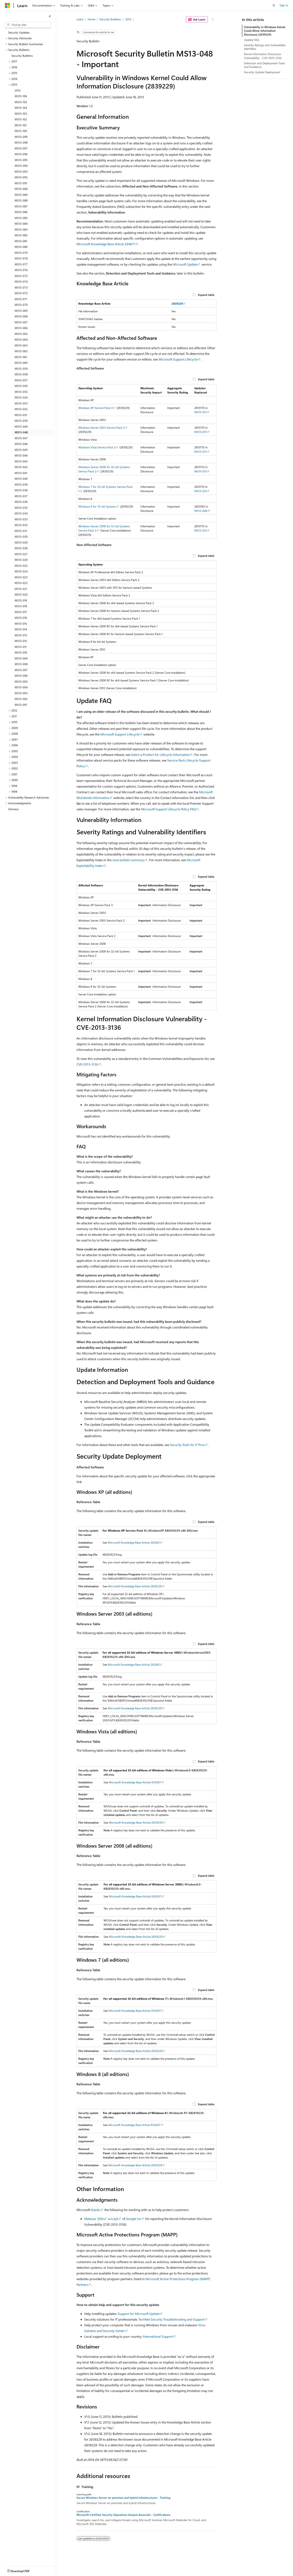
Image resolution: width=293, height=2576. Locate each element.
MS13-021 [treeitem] (21, 589)
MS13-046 (200, 511)
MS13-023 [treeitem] (21, 577)
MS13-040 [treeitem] (21, 479)
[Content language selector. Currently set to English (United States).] (23, 2570)
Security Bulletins (110, 19)
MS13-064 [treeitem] (21, 339)
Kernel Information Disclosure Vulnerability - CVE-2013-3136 (263, 56)
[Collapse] (50, 16)
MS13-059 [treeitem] (21, 368)
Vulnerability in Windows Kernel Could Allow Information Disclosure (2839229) (264, 30)
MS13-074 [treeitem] (21, 281)
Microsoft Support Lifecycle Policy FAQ (168, 809)
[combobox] (28, 25)
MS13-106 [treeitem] (21, 96)
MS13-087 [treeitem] (21, 206)
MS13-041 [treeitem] (21, 473)
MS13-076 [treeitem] (21, 270)
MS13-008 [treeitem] (21, 664)
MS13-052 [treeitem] (21, 409)
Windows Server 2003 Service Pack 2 (101, 427)
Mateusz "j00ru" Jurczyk (101, 2218)
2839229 (177, 303)
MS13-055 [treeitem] (21, 392)
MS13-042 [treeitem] (21, 467)
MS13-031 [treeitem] (21, 531)
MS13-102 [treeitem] (21, 119)
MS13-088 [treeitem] (21, 200)
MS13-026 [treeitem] (21, 560)
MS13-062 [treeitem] (21, 351)
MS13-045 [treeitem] (21, 450)
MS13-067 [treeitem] (21, 322)
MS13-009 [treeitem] (21, 658)
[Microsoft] (7, 5)
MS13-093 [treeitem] (21, 171)
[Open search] (274, 5)
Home (91, 19)
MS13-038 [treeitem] (21, 490)
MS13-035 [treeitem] (21, 508)
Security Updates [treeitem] (19, 32)
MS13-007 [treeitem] (21, 670)
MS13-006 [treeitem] (21, 676)
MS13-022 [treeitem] (21, 583)
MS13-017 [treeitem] (21, 612)
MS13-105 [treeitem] (21, 102)
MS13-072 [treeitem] (21, 293)
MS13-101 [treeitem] (20, 125)
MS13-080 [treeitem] (21, 247)
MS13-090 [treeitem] (21, 189)
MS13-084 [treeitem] (21, 224)
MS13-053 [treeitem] (21, 403)
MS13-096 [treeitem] (21, 154)
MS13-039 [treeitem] (21, 484)
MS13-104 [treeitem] (21, 108)
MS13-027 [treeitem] (21, 554)
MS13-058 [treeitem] (21, 374)
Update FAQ (251, 40)
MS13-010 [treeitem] (21, 652)
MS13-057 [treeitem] (21, 380)
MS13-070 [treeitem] (21, 305)
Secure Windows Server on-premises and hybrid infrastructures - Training (123, 2498)
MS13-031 (200, 412)
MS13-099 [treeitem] (21, 137)
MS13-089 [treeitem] (21, 195)
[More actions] (212, 19)
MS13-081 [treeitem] (21, 241)
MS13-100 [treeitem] (21, 131)
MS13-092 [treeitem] (21, 177)
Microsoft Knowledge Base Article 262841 (134, 1542)
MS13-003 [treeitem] (21, 693)
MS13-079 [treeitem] (21, 253)
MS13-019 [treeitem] (21, 600)
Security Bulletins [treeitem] (22, 56)
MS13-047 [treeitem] (21, 438)
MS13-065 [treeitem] (21, 334)
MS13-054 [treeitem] (21, 397)
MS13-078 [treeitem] (21, 258)
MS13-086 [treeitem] (21, 212)
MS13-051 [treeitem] (21, 415)
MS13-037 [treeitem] (21, 496)
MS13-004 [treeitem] (21, 687)
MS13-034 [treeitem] (21, 513)
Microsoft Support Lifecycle (178, 359)
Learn (80, 19)
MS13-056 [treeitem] (21, 386)
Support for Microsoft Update (139, 2313)
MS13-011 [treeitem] (20, 647)
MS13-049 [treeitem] (21, 426)
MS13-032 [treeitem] (21, 525)
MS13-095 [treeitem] (21, 160)
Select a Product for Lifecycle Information (160, 754)
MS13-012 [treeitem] (21, 641)
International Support (158, 2336)
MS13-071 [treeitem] (21, 299)
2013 (128, 19)
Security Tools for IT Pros (187, 1445)
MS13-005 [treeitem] (21, 681)
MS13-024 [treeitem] (21, 571)
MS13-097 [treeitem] (21, 148)
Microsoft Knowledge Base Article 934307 (135, 1782)
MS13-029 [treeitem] (21, 542)
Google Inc (133, 2218)
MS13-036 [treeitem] (21, 502)
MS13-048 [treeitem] (21, 432)
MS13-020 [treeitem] (21, 594)
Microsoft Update (185, 264)
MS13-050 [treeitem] (21, 421)
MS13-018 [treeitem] (21, 606)
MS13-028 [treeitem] (21, 548)
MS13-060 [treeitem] (21, 363)
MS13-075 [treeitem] (21, 276)
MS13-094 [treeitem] (21, 166)
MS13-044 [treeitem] (21, 455)
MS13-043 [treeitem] (21, 461)
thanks (95, 2210)
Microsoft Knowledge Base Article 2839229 (135, 1586)
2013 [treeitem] (18, 90)
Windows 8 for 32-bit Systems (97, 506)
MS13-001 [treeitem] (21, 705)
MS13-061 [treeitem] (21, 357)
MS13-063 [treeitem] (21, 345)
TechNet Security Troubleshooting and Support (171, 2319)
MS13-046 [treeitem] (21, 444)
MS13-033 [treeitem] (21, 519)
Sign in (284, 5)
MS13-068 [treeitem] (21, 316)
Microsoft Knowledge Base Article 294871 (106, 244)
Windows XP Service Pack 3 (95, 408)
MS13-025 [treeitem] (21, 566)
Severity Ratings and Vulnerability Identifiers (265, 47)
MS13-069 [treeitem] (21, 311)
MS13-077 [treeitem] (21, 264)
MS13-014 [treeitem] (21, 629)
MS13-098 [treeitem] (21, 142)
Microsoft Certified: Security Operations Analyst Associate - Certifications (123, 2515)
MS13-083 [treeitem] (21, 229)
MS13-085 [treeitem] (21, 218)
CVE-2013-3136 (87, 1064)
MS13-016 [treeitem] (21, 618)
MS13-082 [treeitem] (21, 235)
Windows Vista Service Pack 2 (97, 447)
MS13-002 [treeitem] (21, 699)
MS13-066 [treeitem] (21, 328)
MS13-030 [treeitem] (21, 536)
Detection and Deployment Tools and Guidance (264, 65)
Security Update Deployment (262, 72)
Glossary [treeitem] (13, 809)
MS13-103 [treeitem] (21, 114)
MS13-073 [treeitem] (21, 287)
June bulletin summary (128, 860)
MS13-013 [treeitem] (21, 635)
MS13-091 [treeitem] (21, 183)
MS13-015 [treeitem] (21, 623)
